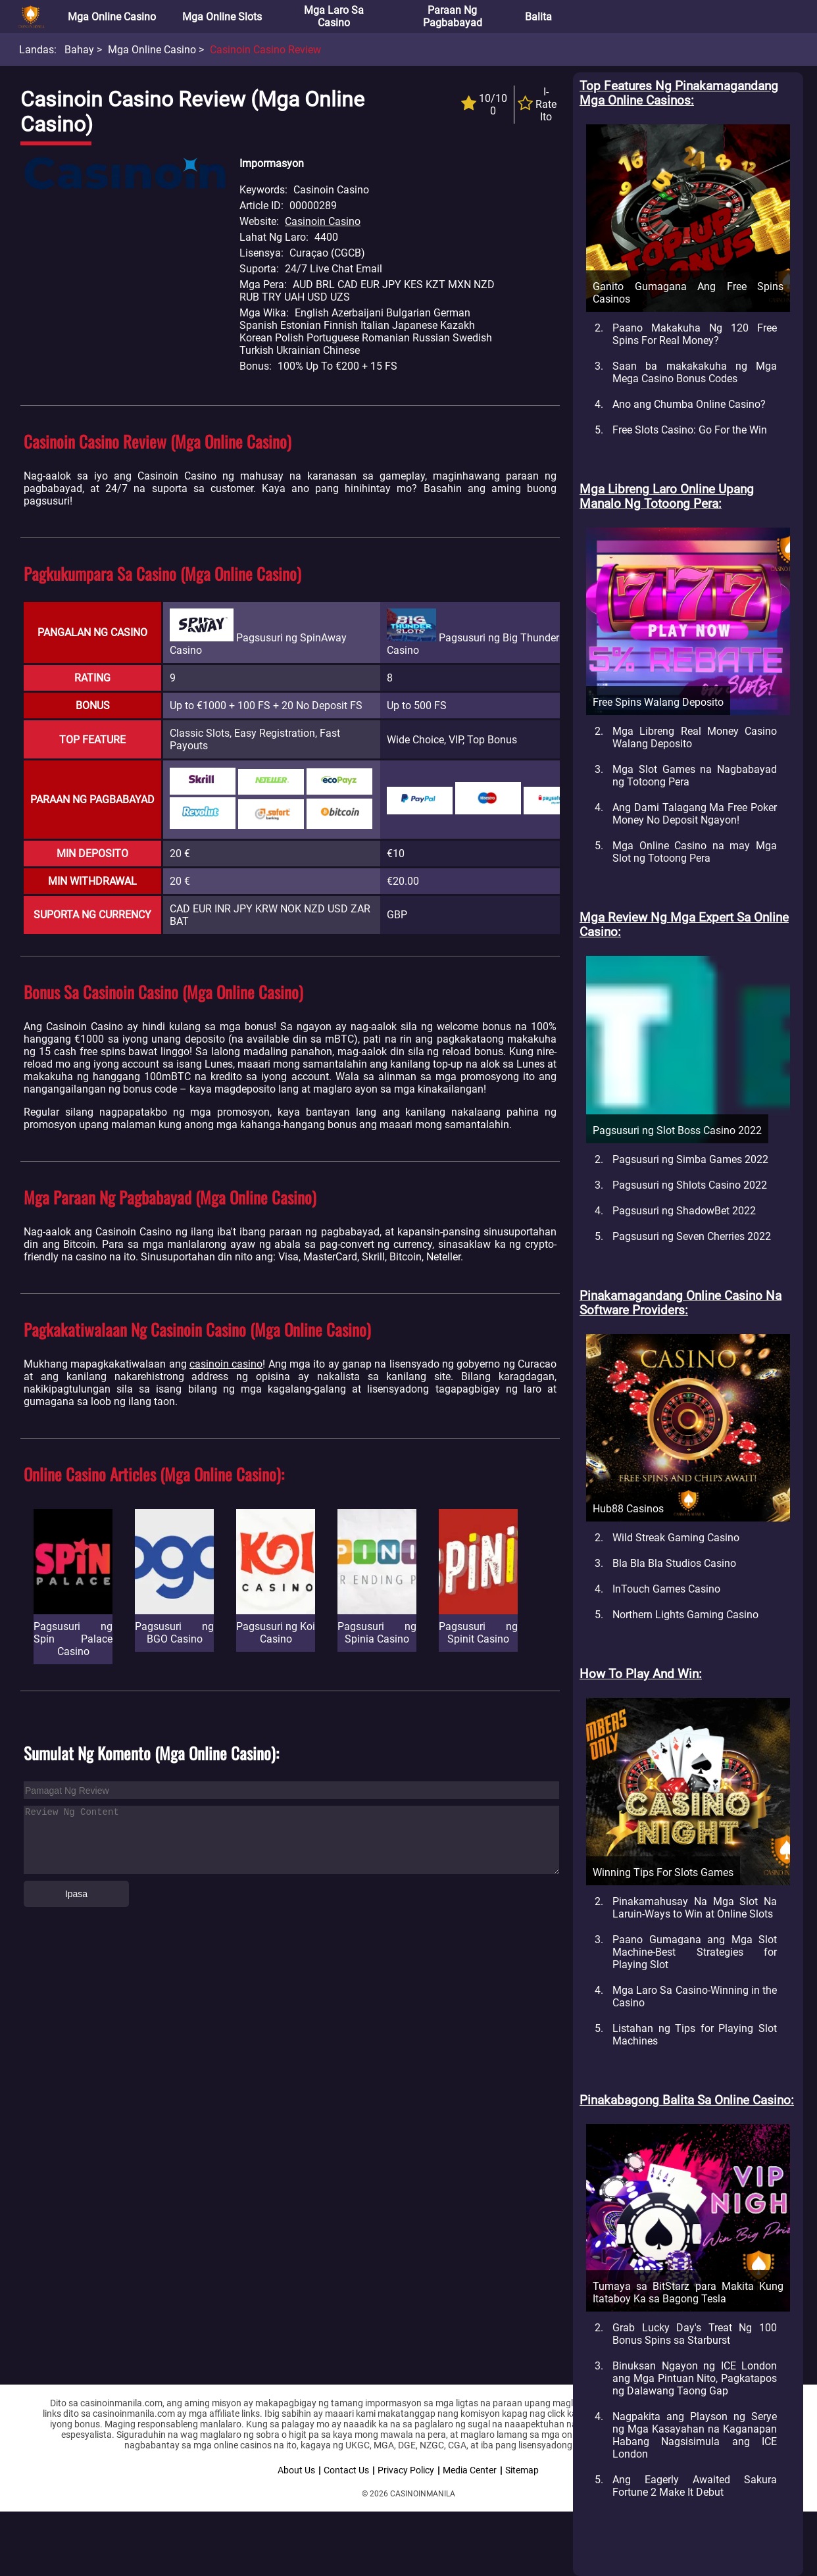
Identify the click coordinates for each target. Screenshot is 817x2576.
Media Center (470, 2470)
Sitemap (522, 2470)
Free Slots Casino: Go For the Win (689, 430)
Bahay (79, 49)
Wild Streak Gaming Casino (675, 1537)
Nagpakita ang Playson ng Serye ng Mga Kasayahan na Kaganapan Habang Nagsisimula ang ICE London (694, 2435)
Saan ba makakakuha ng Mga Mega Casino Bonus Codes (694, 372)
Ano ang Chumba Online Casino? (689, 404)
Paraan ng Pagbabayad (452, 16)
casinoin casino (225, 1364)
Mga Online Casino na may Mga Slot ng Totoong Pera (694, 851)
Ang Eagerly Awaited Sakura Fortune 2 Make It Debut (694, 2485)
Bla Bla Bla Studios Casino (674, 1563)
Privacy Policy (406, 2470)
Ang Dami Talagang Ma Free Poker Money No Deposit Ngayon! (694, 813)
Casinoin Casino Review (265, 49)
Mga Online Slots (222, 17)
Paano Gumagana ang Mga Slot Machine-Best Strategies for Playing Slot (694, 1952)
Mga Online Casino (112, 17)
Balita (538, 17)
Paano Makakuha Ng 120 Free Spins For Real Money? (694, 334)
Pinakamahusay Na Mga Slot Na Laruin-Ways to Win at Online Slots (694, 1907)
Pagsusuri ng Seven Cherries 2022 (691, 1236)
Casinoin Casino (322, 221)
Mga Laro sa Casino (334, 16)
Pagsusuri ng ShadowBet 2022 (684, 1210)
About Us (296, 2470)
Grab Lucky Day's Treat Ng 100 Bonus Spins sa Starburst (694, 2333)
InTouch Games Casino (666, 1589)
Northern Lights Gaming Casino (685, 1614)
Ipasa (76, 1894)
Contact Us (346, 2470)
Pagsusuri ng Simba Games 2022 (690, 1159)
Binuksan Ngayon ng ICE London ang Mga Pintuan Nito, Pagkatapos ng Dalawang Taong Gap (694, 2378)
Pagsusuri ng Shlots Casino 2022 (689, 1185)
